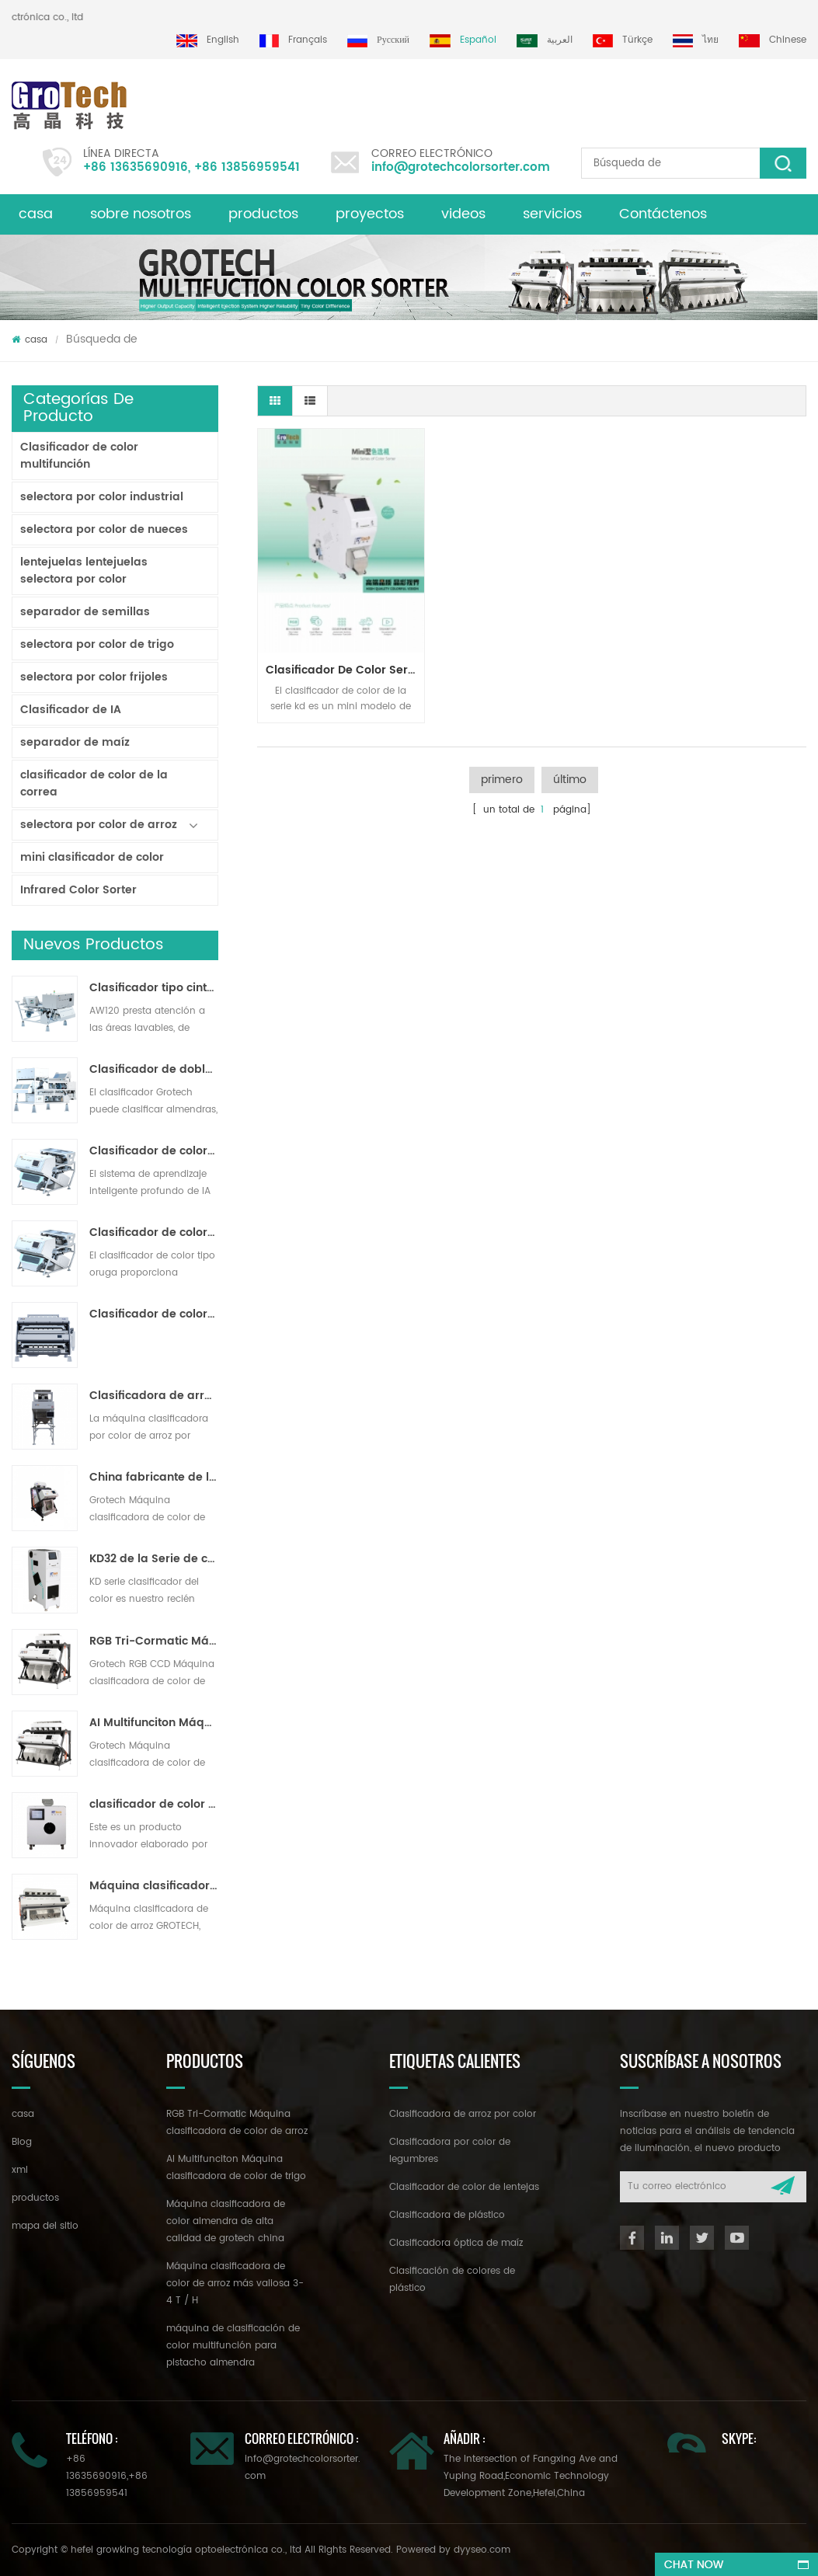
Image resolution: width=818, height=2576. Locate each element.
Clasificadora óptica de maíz (456, 2243)
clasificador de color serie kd (345, 670)
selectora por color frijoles (94, 677)
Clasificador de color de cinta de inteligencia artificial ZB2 (153, 1151)
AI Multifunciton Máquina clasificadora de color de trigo (153, 1723)
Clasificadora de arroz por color (462, 2114)
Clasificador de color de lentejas (464, 2187)
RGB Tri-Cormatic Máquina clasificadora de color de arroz (153, 1641)
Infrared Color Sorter (78, 890)
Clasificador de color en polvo (153, 1314)
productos (263, 214)
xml (20, 2170)
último (570, 779)
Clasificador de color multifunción (79, 455)
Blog (22, 2142)
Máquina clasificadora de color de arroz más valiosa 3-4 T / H (153, 1886)
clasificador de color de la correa (94, 783)
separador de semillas (85, 612)
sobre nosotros (140, 214)
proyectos (370, 214)
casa (36, 214)
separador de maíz (75, 742)
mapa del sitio (45, 2226)
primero (502, 779)
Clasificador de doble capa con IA (153, 1069)
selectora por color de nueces (104, 529)
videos (463, 214)
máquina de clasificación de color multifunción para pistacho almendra (233, 2345)
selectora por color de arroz (98, 825)
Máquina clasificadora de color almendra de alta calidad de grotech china (225, 2221)
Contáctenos (663, 214)
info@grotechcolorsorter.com (460, 167)
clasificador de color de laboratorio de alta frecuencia (153, 1804)
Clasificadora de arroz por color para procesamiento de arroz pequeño (153, 1396)
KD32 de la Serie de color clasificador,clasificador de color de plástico (153, 1559)
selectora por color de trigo (97, 644)
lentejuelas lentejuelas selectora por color (84, 570)
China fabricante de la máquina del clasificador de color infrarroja (153, 1477)
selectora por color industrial (101, 497)
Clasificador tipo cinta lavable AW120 (153, 988)
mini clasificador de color (92, 857)
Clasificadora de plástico (447, 2215)
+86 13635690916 (135, 167)
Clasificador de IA (70, 710)
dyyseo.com (482, 2550)
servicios (552, 214)
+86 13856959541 (247, 167)
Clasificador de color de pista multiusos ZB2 (153, 1232)
